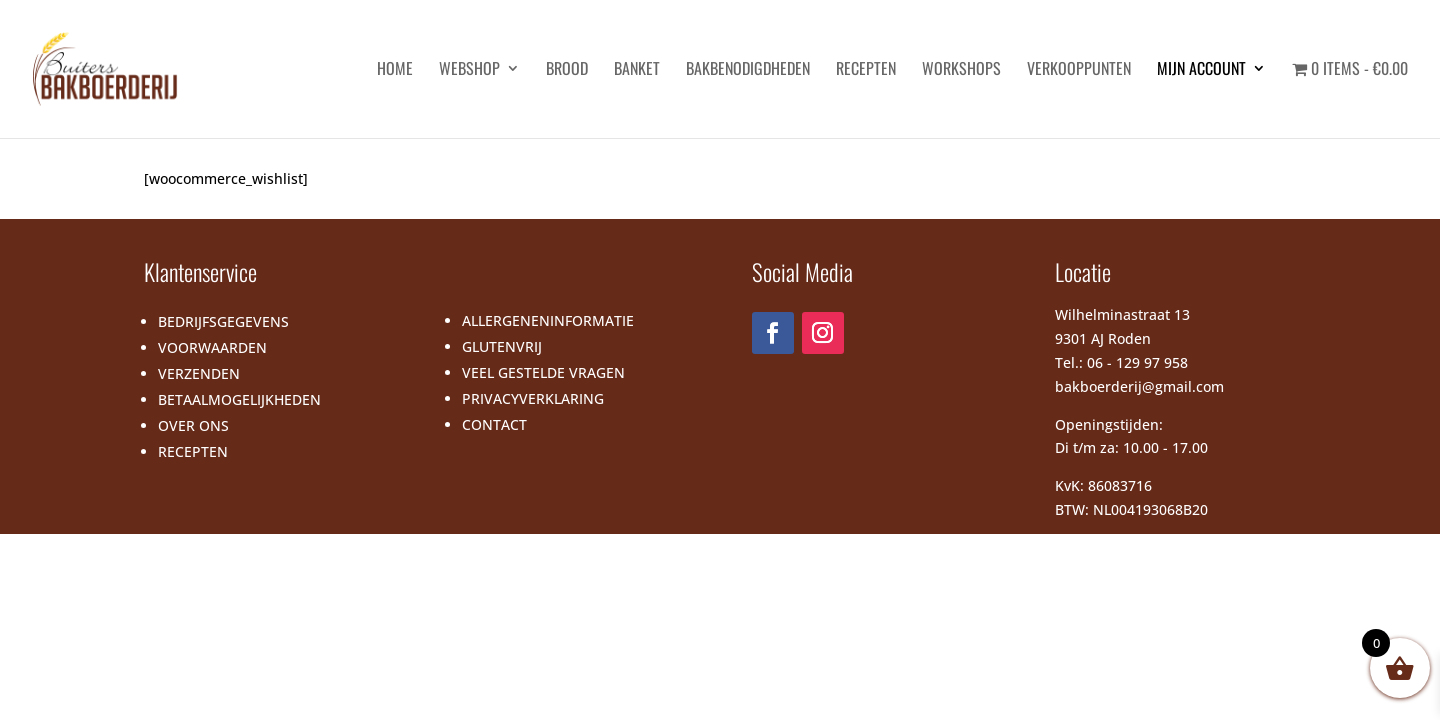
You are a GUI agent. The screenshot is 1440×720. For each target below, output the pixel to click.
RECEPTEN (193, 451)
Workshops (961, 70)
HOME (395, 70)
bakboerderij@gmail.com (1139, 386)
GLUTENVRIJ (502, 346)
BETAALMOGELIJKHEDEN (239, 399)
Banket (637, 70)
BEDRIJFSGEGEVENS (223, 321)
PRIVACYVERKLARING (533, 398)
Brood (567, 70)
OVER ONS (193, 425)
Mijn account (1201, 70)
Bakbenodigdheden (748, 70)
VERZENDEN (199, 373)
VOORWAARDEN (212, 347)
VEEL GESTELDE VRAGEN (543, 372)
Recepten (866, 70)
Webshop (469, 70)
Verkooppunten (1079, 70)
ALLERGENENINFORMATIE (548, 320)
